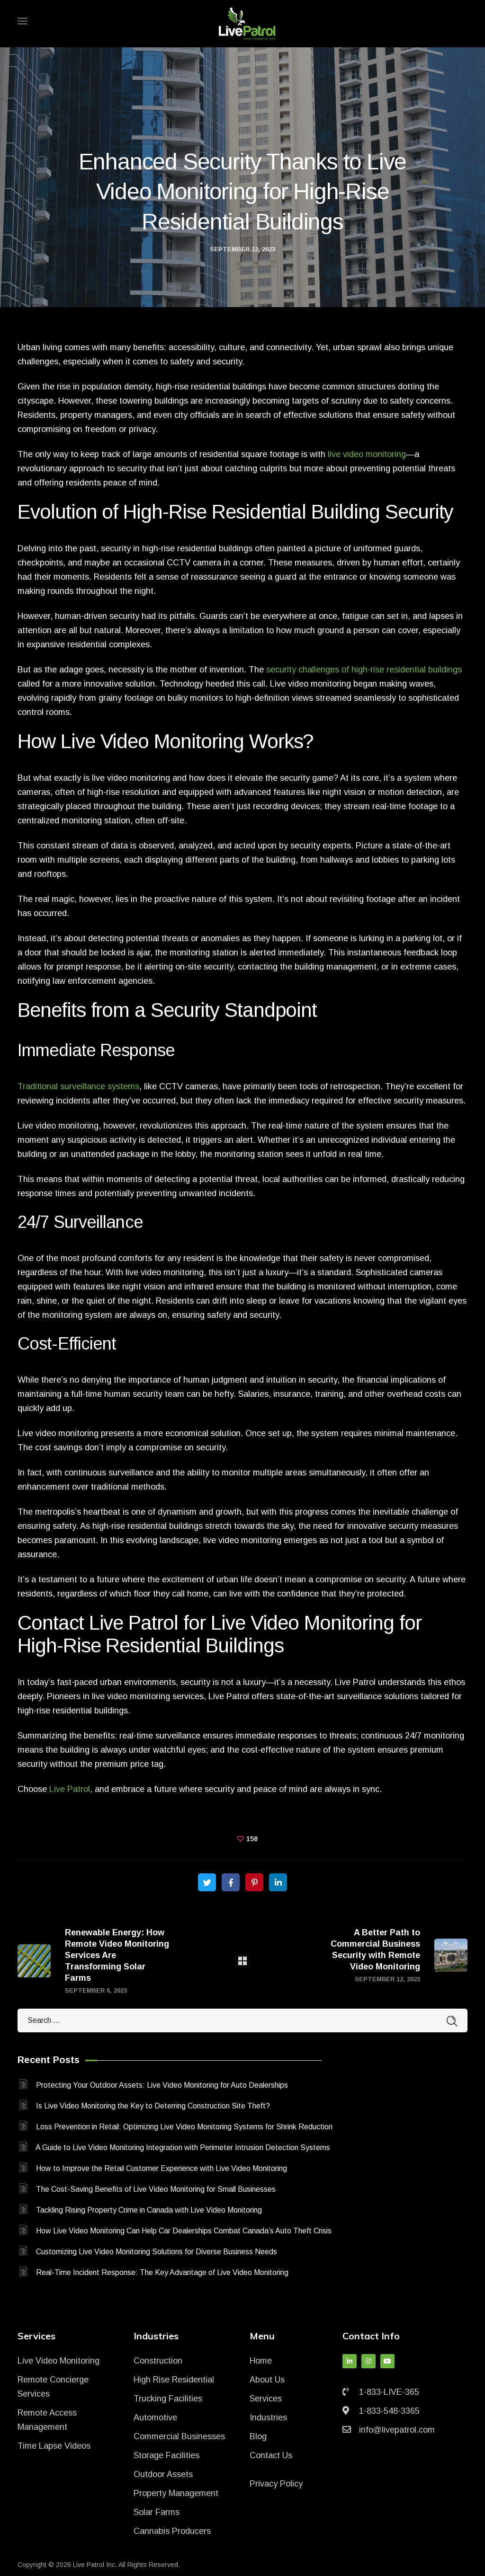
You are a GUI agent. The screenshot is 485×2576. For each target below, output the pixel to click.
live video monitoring (367, 454)
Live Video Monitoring (58, 2360)
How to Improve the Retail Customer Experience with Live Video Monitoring (161, 2168)
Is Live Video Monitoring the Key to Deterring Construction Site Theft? (153, 2106)
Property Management (176, 2493)
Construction (158, 2360)
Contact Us (271, 2455)
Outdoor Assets (163, 2474)
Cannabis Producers (172, 2531)
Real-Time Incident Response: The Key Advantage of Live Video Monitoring (162, 2272)
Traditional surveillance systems (78, 1086)
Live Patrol (69, 1789)
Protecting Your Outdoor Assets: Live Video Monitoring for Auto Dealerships (162, 2085)
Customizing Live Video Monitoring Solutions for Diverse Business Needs (156, 2252)
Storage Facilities (166, 2455)
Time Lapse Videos (54, 2446)
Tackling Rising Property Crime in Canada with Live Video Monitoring (149, 2210)
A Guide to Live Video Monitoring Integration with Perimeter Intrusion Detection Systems (183, 2148)
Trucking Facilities (168, 2398)
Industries (268, 2417)
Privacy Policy (276, 2483)
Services (266, 2398)
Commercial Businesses (179, 2436)
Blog (258, 2436)
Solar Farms (157, 2512)
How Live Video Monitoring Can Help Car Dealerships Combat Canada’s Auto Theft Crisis (184, 2231)
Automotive (155, 2417)
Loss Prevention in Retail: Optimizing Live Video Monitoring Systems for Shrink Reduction (184, 2127)
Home (261, 2360)
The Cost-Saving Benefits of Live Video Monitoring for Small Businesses (156, 2189)
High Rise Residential (174, 2379)
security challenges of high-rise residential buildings (364, 669)
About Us (267, 2379)
